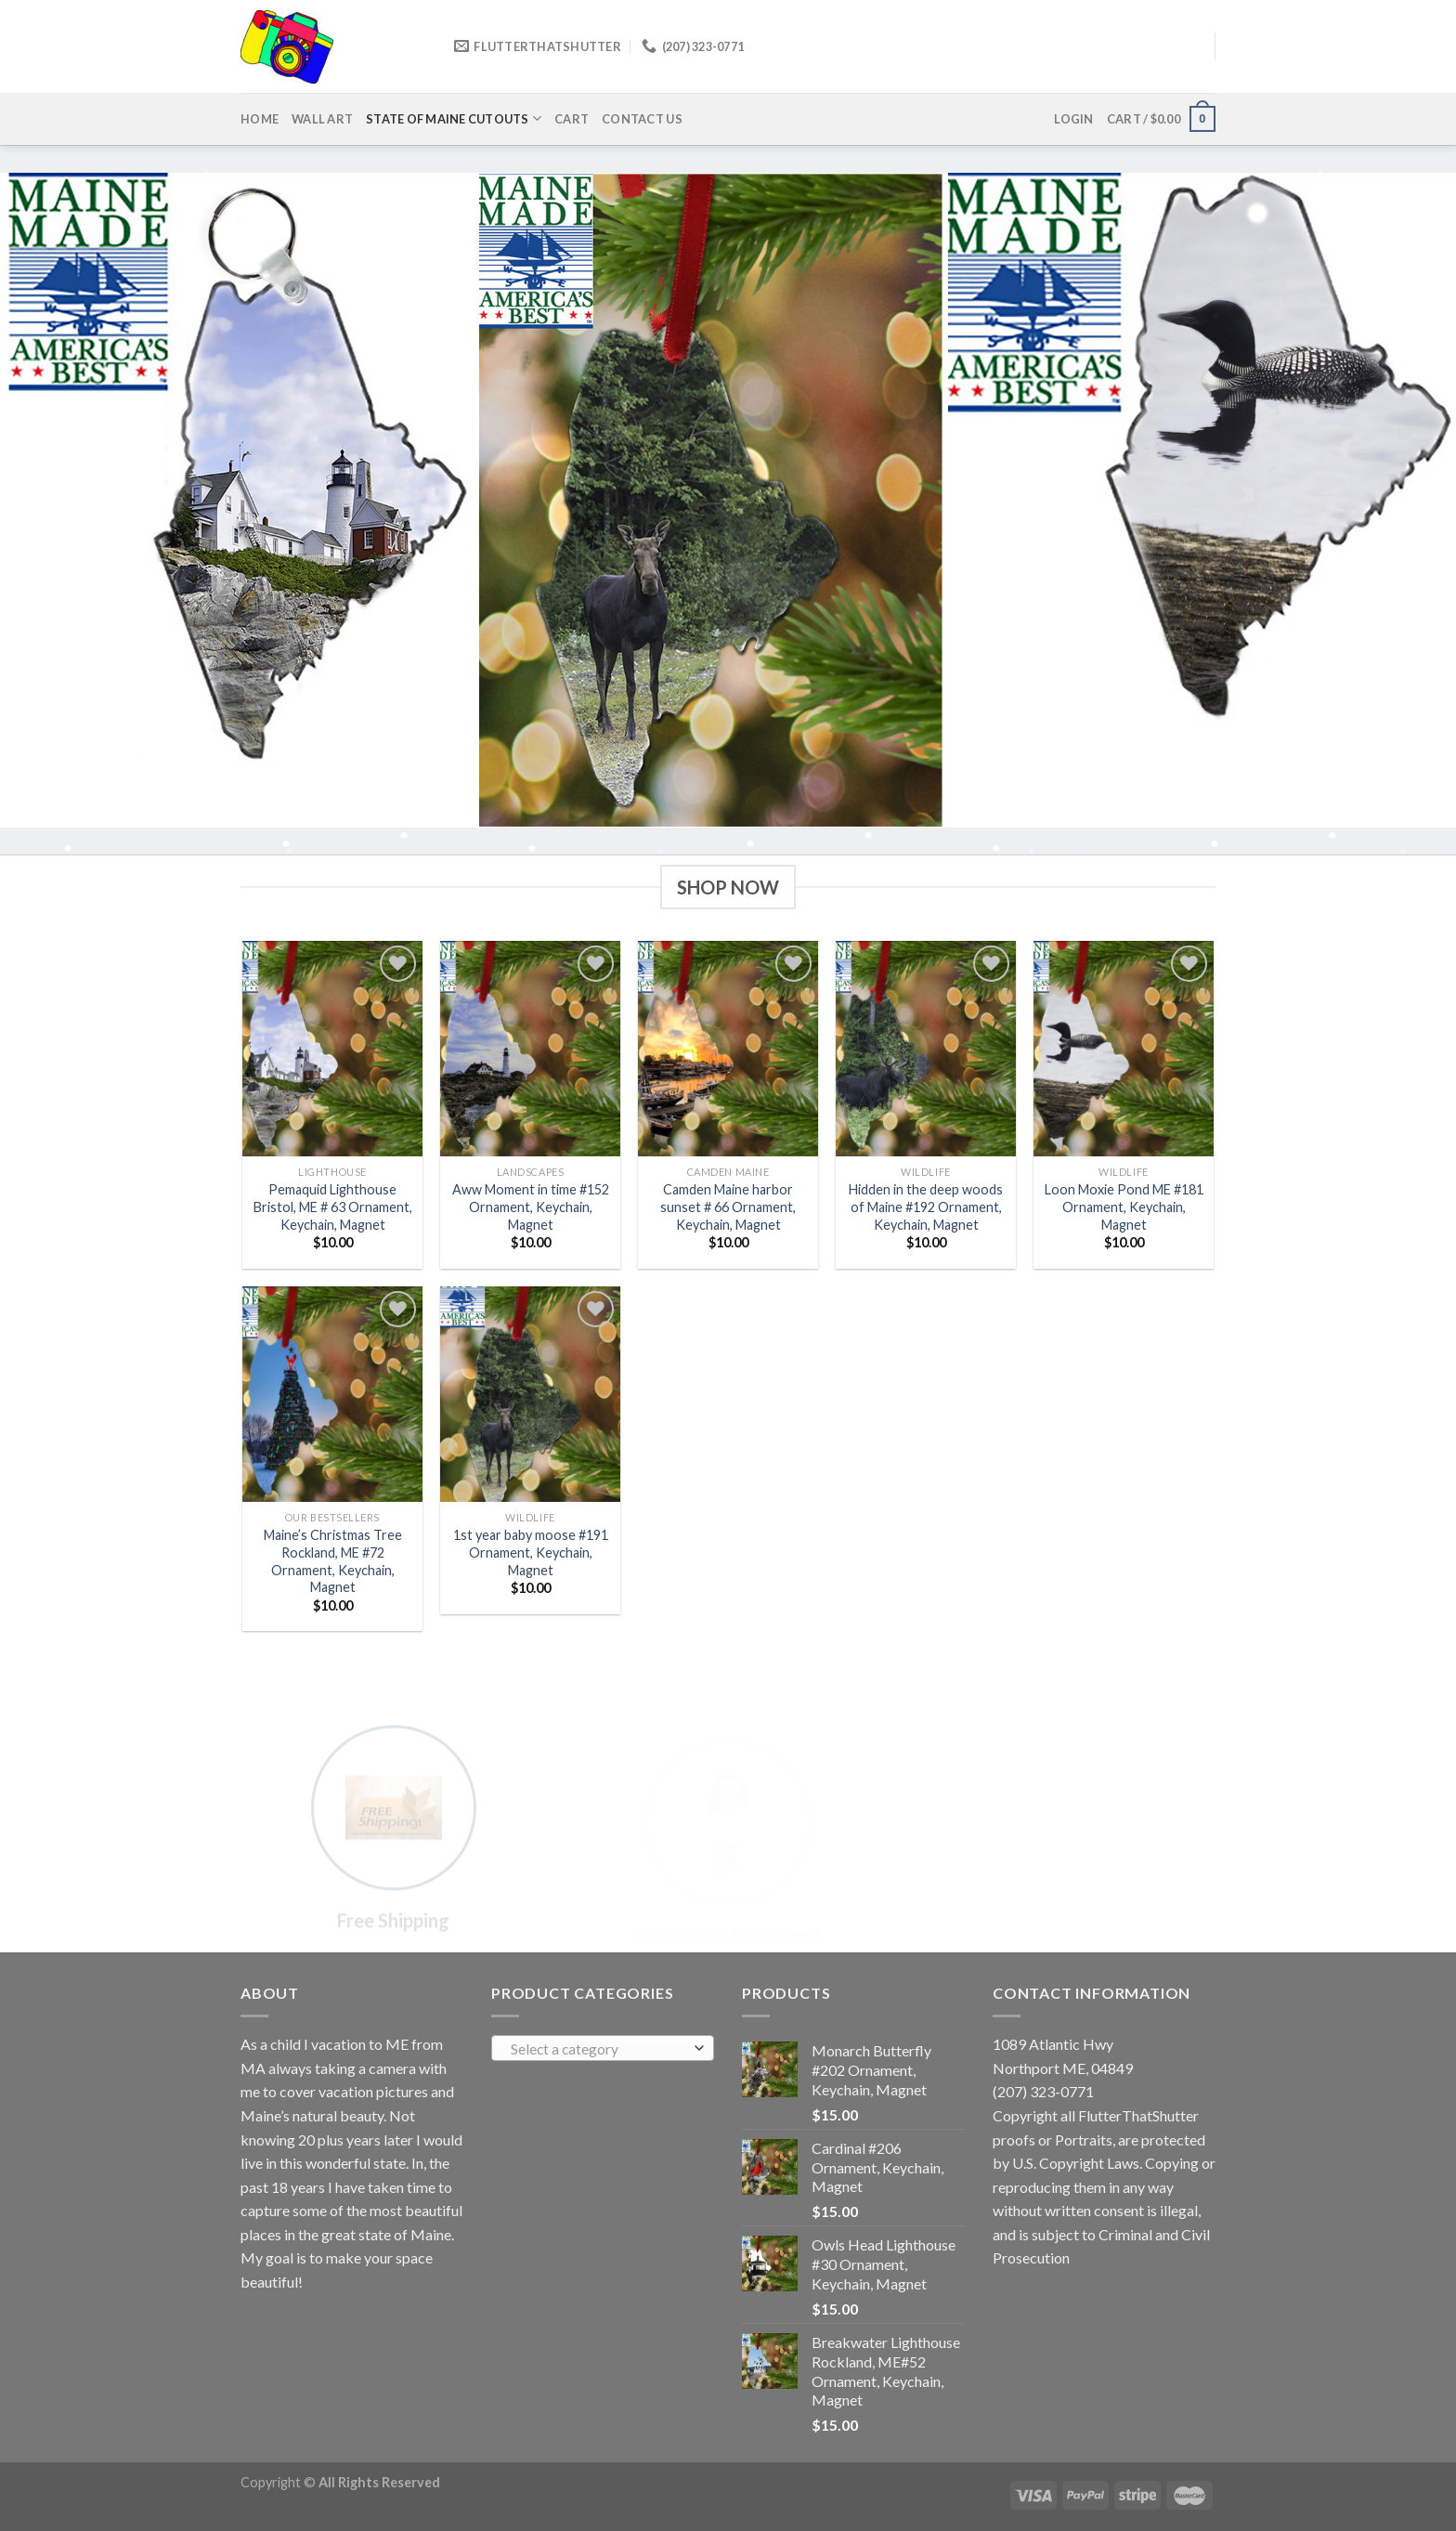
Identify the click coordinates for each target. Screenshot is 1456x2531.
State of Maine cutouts (453, 118)
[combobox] (602, 2048)
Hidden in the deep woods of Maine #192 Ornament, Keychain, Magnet (926, 1206)
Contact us (642, 118)
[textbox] (598, 2049)
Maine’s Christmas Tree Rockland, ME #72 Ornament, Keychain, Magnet (333, 1561)
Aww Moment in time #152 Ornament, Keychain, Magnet (530, 1206)
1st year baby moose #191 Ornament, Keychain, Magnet (530, 1552)
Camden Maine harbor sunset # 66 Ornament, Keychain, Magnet (728, 1206)
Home (259, 118)
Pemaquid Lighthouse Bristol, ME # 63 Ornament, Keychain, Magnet (333, 1206)
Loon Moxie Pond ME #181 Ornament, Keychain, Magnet (1124, 1206)
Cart (571, 118)
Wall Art (322, 118)
